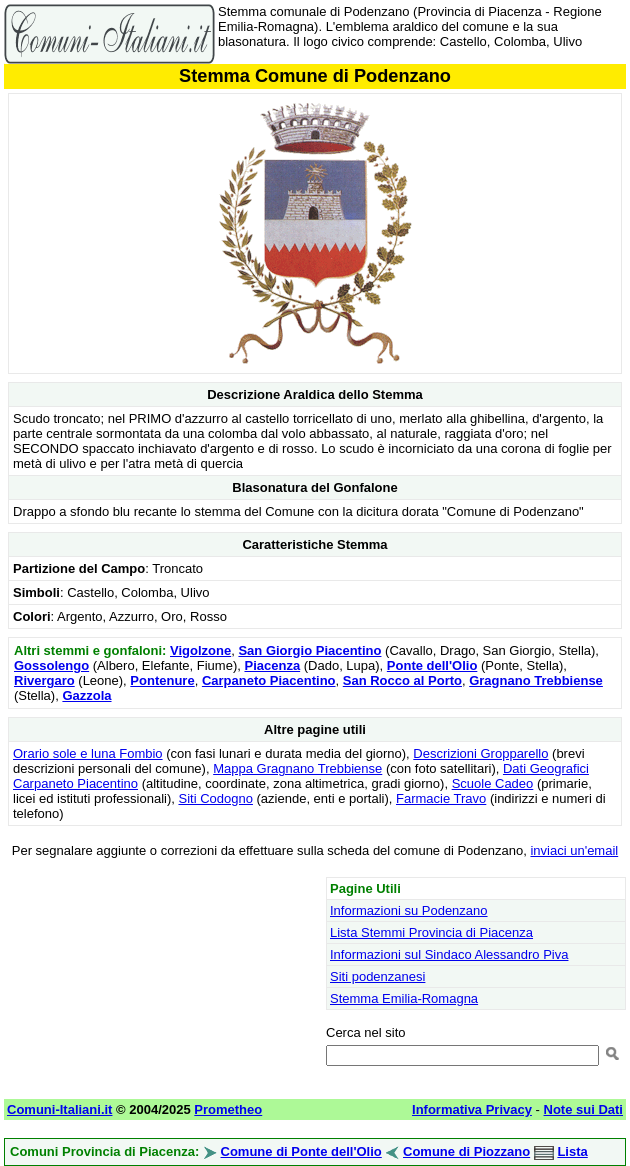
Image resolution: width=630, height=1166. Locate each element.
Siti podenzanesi (377, 976)
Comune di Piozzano (466, 1151)
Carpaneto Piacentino (269, 680)
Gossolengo (51, 665)
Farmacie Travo (441, 798)
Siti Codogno (215, 798)
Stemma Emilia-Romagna (404, 998)
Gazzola (86, 695)
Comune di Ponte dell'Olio (301, 1151)
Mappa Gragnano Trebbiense (297, 768)
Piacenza (272, 665)
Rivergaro (44, 680)
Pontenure (162, 680)
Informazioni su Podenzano (409, 910)
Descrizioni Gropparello (480, 753)
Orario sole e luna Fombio (88, 753)
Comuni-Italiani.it (59, 1109)
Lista (572, 1151)
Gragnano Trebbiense (536, 680)
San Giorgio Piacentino (309, 650)
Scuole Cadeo (493, 783)
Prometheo (228, 1109)
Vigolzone (200, 650)
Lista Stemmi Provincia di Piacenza (431, 932)
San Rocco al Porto (402, 680)
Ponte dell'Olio (432, 665)
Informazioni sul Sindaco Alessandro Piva (449, 954)
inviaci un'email (574, 850)
